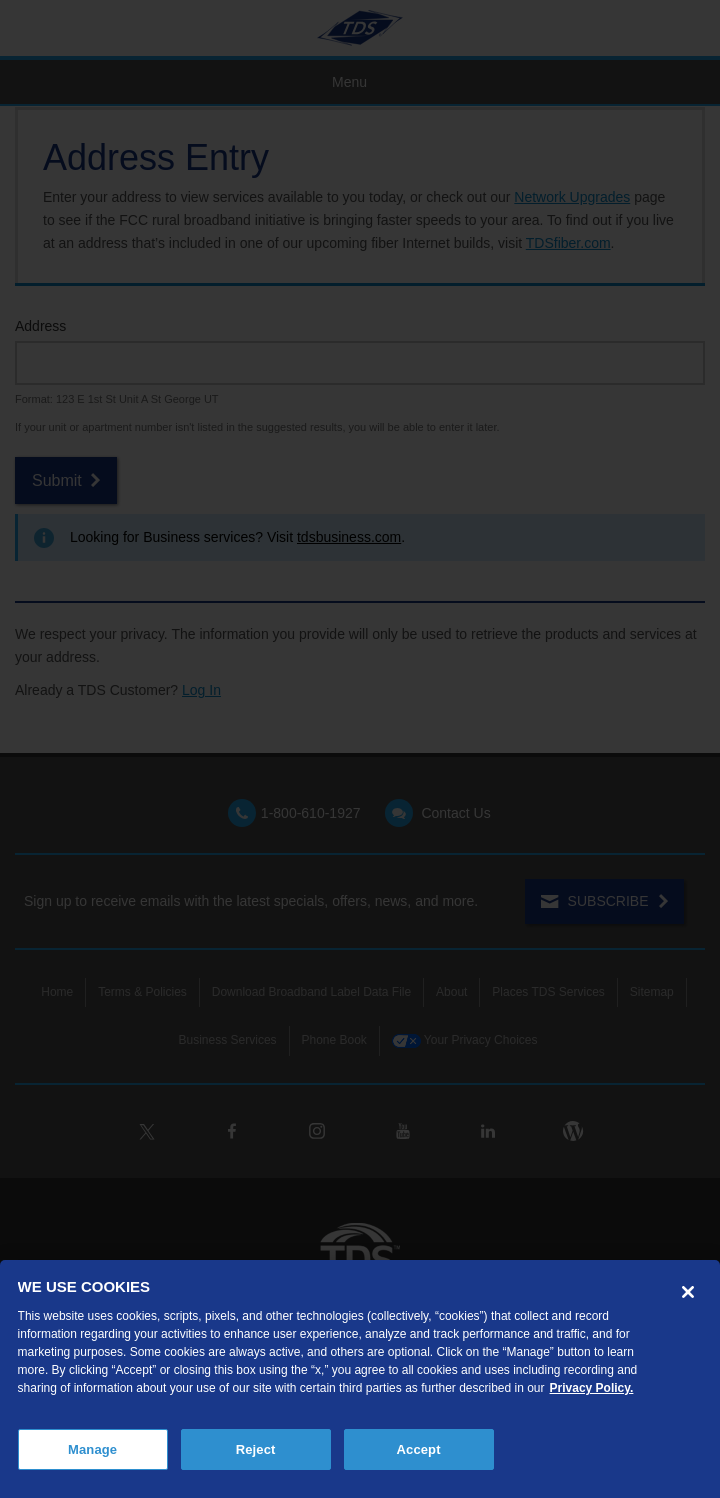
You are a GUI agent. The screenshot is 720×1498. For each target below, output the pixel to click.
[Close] (688, 1292)
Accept (419, 1449)
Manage (92, 1449)
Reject (256, 1449)
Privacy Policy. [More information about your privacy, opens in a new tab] (592, 1388)
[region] (360, 1379)
